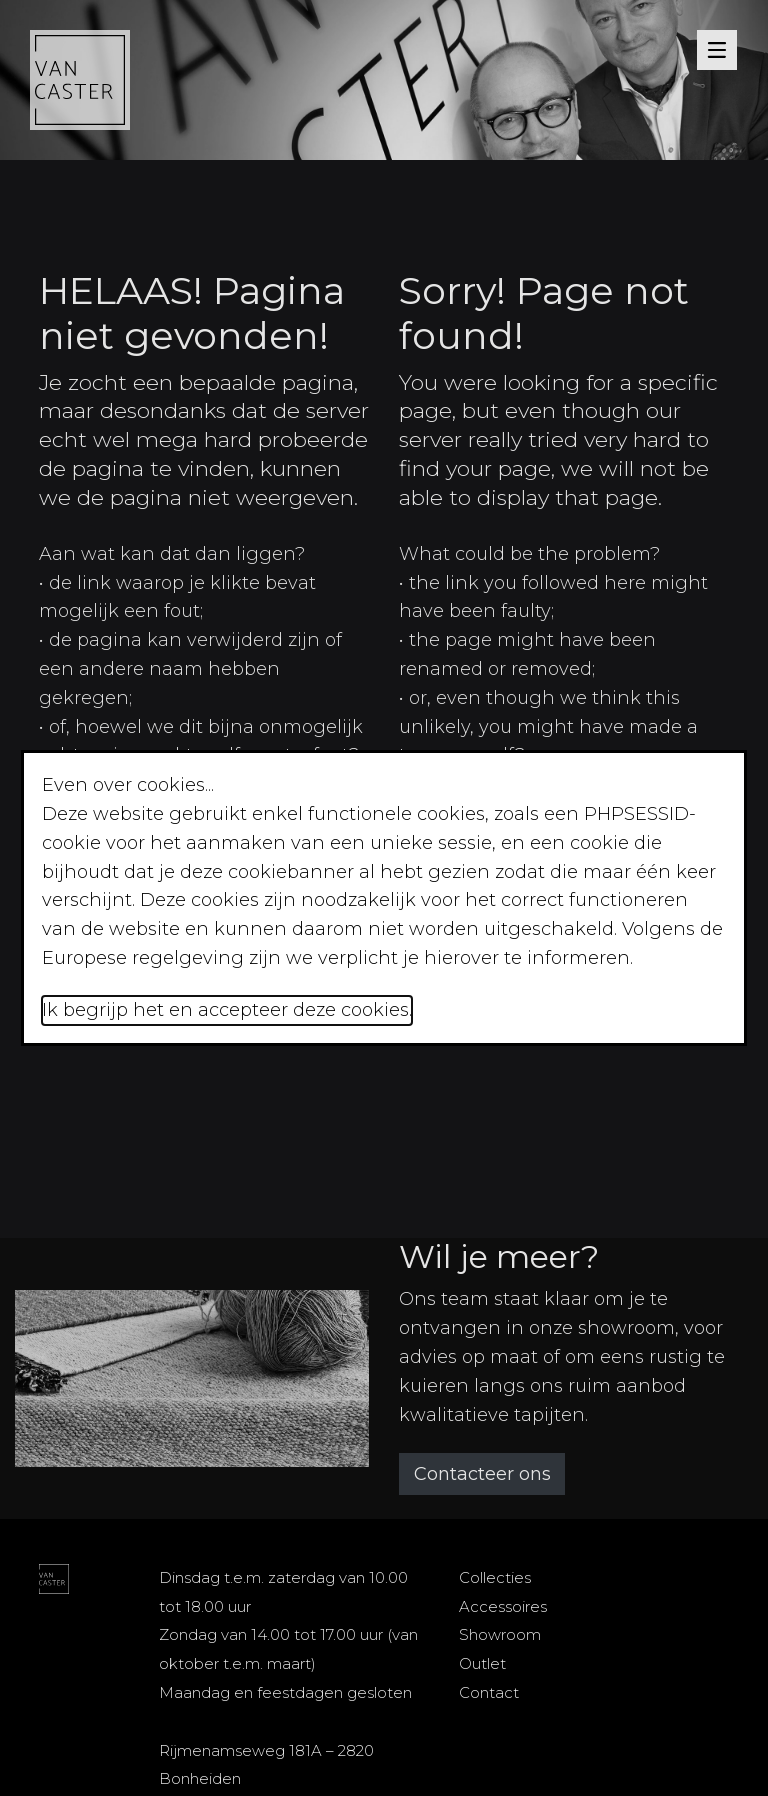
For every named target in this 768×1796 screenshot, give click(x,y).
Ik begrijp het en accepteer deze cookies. (227, 1010)
